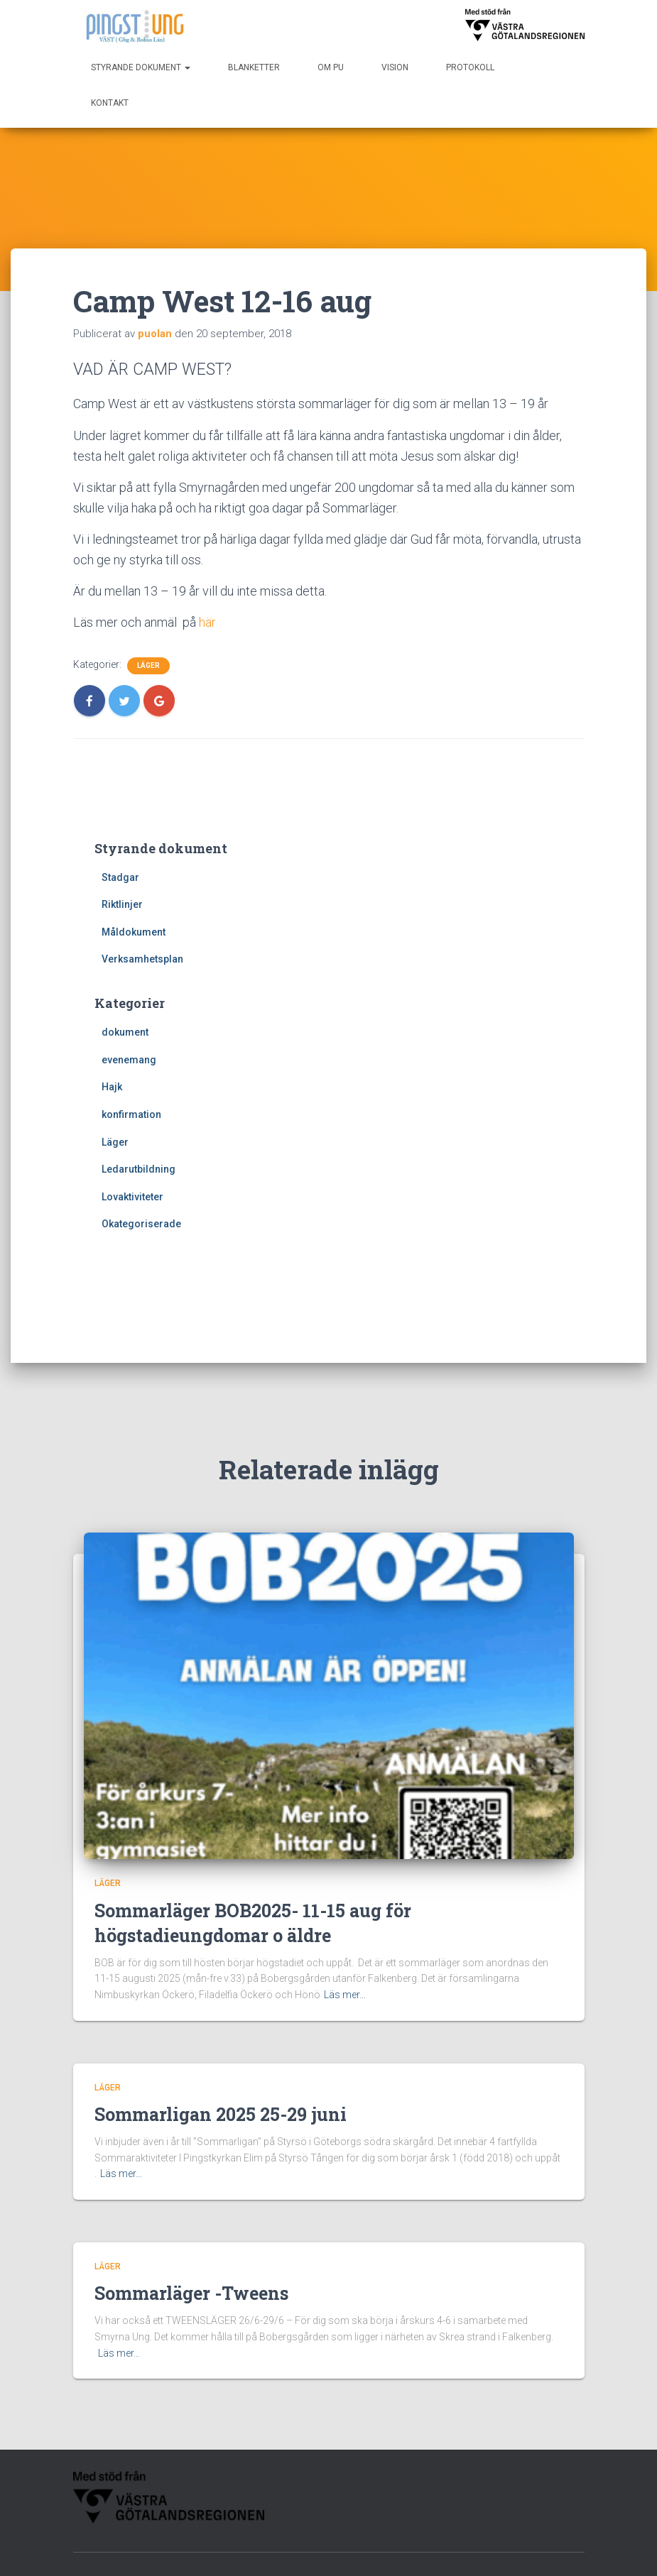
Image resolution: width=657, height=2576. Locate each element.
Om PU (330, 67)
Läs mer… (345, 1925)
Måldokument (133, 932)
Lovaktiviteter (132, 1196)
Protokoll (470, 67)
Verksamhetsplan (142, 959)
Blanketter (254, 67)
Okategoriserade (141, 1223)
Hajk (112, 1086)
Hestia (466, 2551)
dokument (125, 1032)
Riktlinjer (122, 904)
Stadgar (120, 877)
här (207, 622)
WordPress (559, 2551)
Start (356, 2515)
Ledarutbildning (138, 1169)
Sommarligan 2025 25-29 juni (220, 2045)
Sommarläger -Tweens (191, 2224)
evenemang (129, 1059)
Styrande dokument (140, 67)
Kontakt (110, 103)
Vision (394, 67)
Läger (148, 665)
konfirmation (131, 1114)
